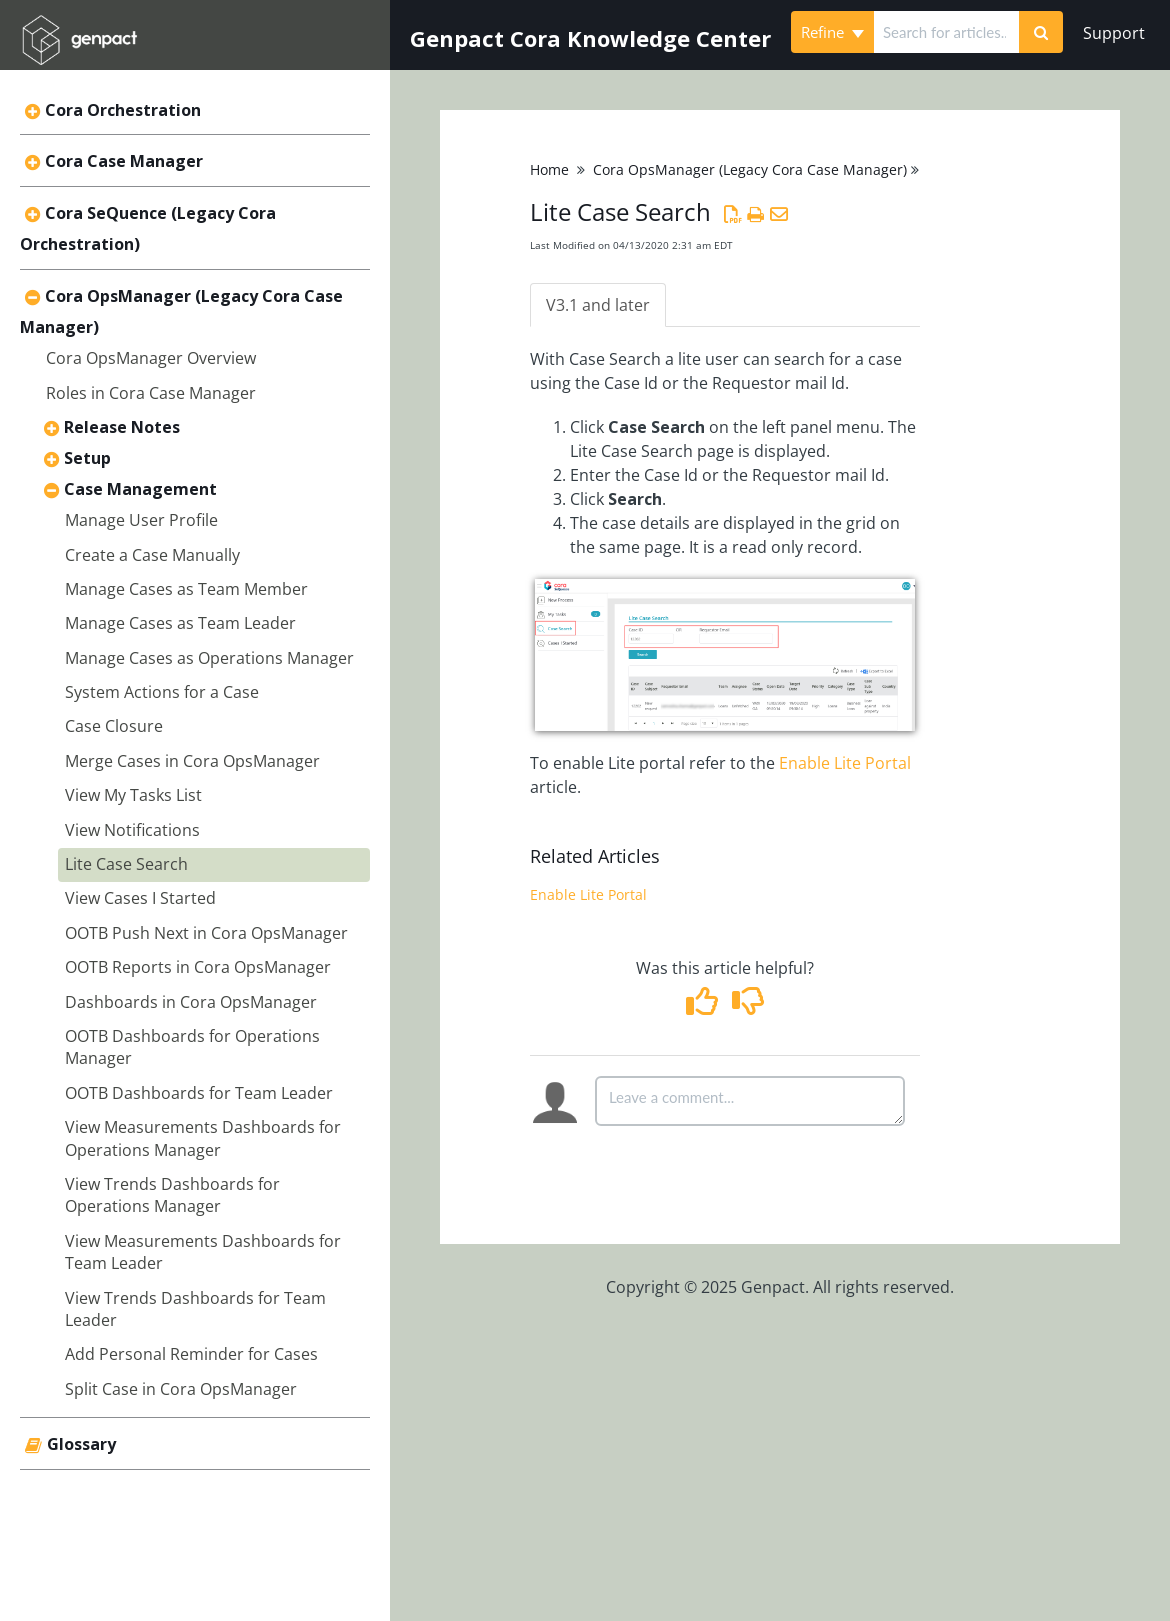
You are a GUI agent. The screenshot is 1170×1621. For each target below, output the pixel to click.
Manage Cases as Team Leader (180, 623)
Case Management (140, 489)
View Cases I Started (140, 898)
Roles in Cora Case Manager (151, 393)
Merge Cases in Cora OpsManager (192, 761)
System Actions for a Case (162, 692)
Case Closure (114, 726)
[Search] (1041, 32)
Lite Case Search (126, 864)
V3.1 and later (598, 305)
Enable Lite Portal (845, 763)
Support (1114, 33)
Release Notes (122, 427)
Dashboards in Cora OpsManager (191, 1002)
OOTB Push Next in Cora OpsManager (206, 933)
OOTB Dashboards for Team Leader (199, 1093)
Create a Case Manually (152, 555)
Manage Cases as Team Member (186, 589)
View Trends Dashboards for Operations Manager (172, 1195)
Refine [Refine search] (832, 32)
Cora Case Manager (124, 161)
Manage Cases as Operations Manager (209, 658)
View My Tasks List (133, 795)
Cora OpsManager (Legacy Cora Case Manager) (750, 169)
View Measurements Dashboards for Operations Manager (203, 1138)
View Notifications (132, 830)
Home (549, 169)
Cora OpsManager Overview (151, 358)
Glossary (81, 1444)
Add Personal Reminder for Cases (191, 1354)
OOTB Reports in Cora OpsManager (198, 967)
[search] (946, 32)
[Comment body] (750, 1101)
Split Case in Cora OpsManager (181, 1389)
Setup (87, 458)
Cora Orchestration (123, 110)
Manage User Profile (141, 520)
